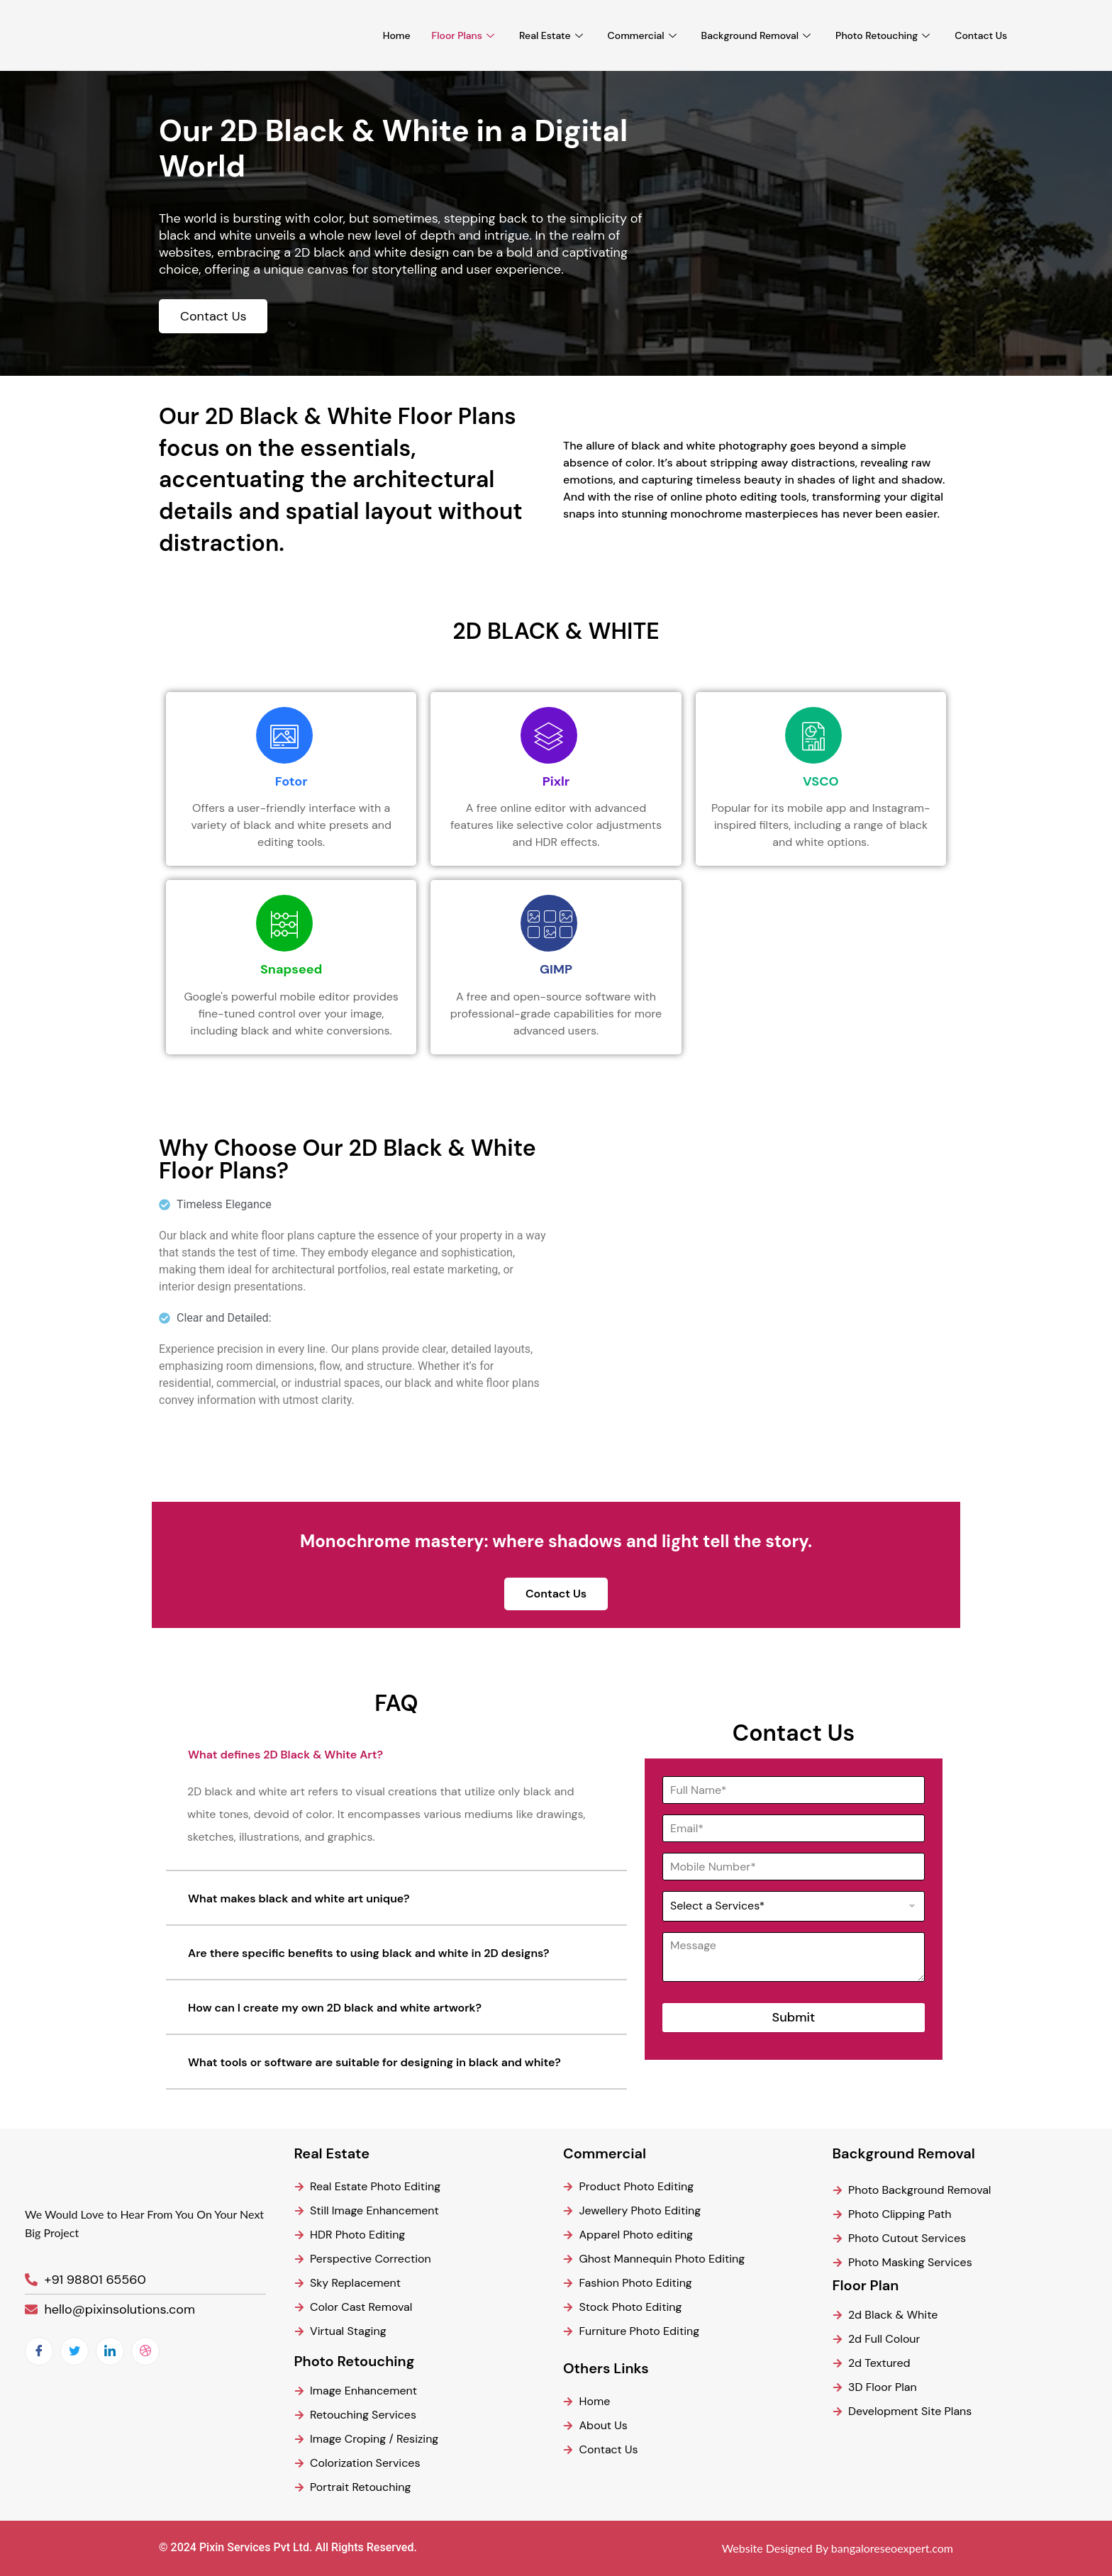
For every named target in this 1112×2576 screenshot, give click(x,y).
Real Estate (552, 35)
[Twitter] (74, 2351)
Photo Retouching (884, 35)
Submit (794, 2017)
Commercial (644, 35)
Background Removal (758, 35)
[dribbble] (145, 2351)
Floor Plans (465, 35)
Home (397, 35)
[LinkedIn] (110, 2351)
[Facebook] (39, 2351)
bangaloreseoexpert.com (892, 2548)
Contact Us (981, 35)
